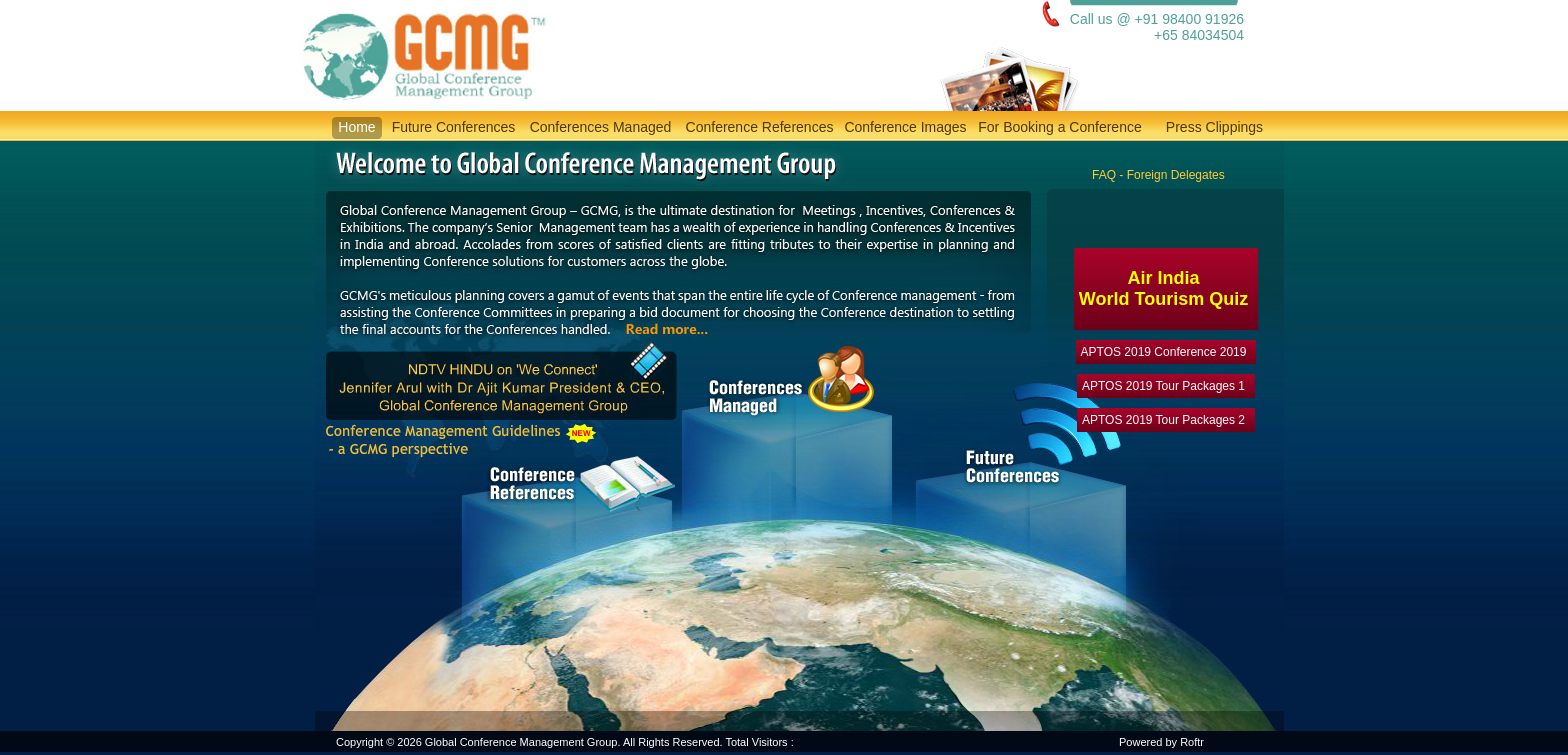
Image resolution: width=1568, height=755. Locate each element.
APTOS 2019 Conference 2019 (1164, 352)
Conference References (760, 127)
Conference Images (905, 127)
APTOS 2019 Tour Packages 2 (1163, 420)
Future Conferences (454, 127)
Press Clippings (1214, 127)
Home (356, 127)
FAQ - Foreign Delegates (1158, 175)
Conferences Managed (601, 127)
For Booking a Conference (1059, 127)
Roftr (1192, 742)
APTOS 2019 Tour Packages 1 (1163, 386)
